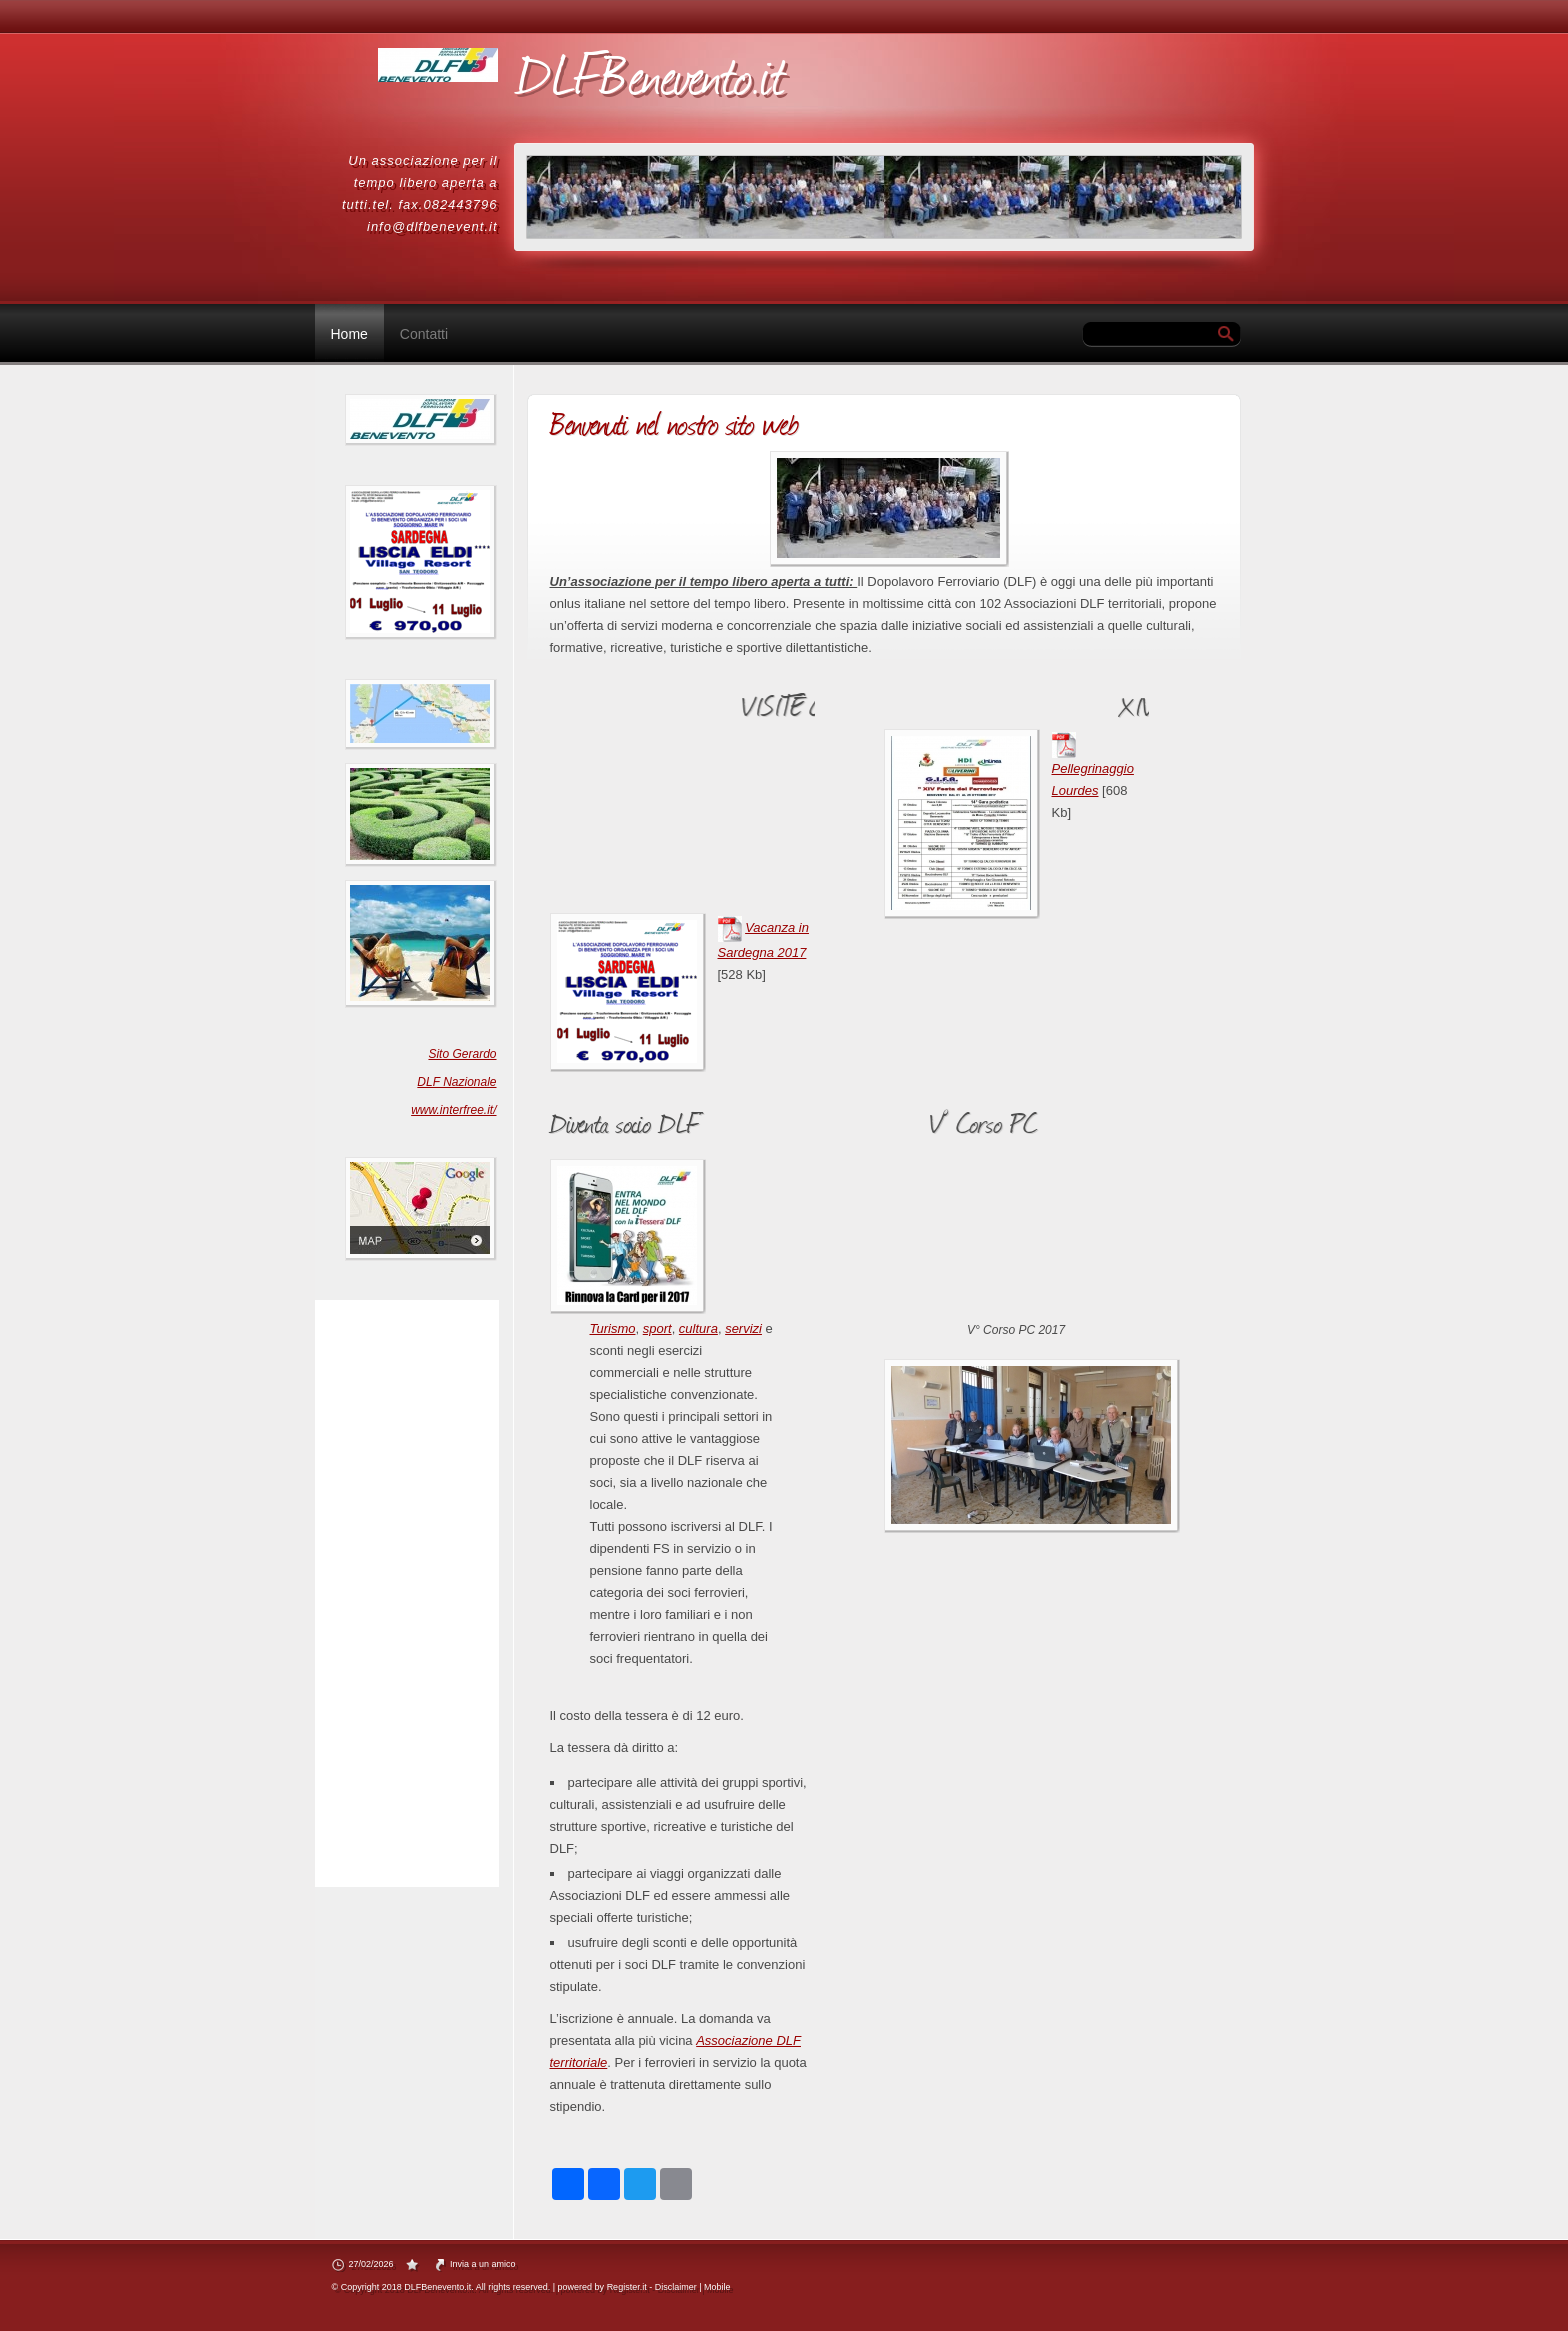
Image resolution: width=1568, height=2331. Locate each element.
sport (657, 1328)
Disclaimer (676, 2287)
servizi (743, 1328)
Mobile (717, 2287)
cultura (698, 1328)
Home (349, 334)
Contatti (424, 334)
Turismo (613, 1328)
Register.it (627, 2287)
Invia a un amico (483, 2264)
